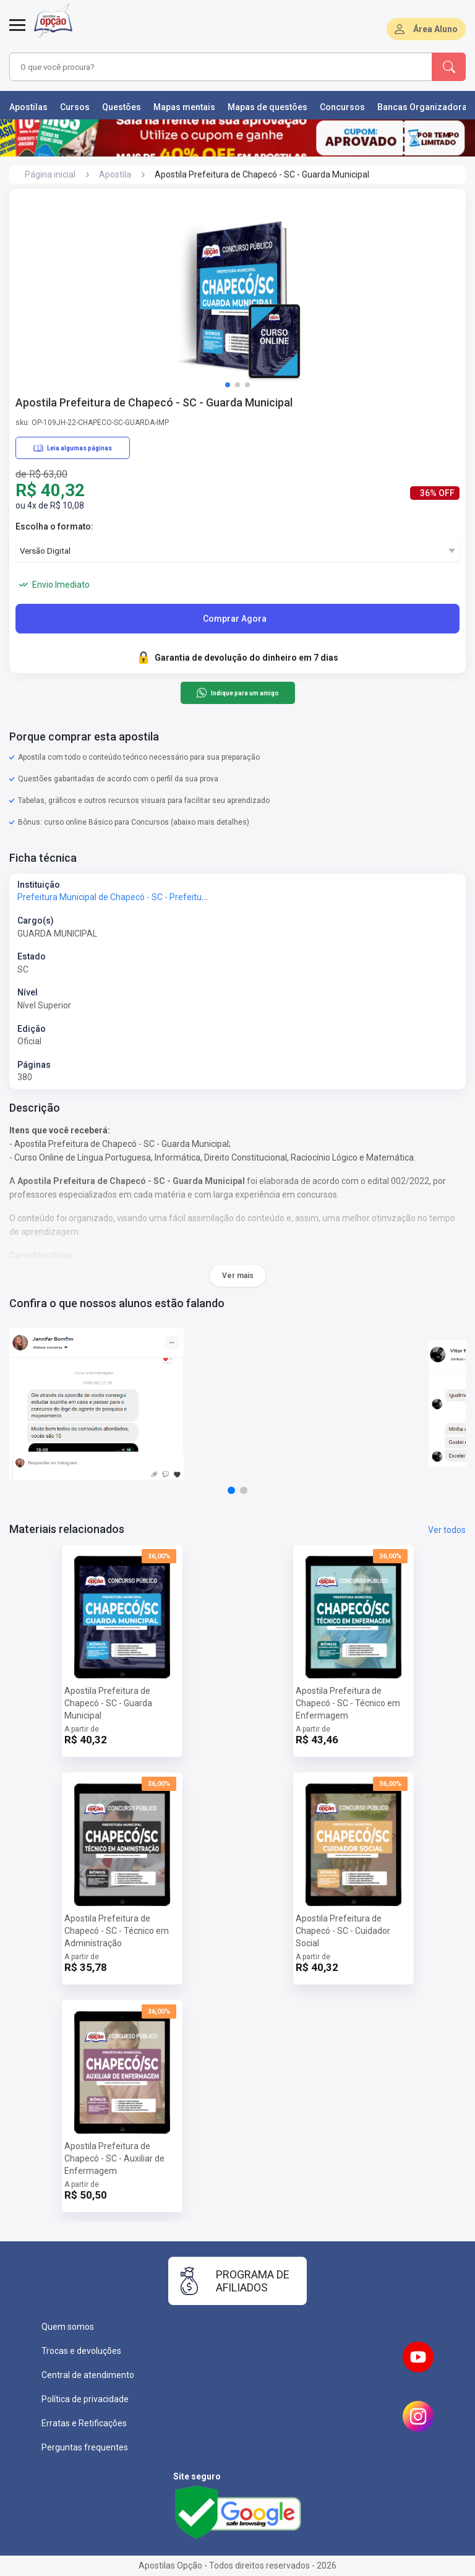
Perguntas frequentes (84, 2447)
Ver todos (447, 1530)
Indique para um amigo (237, 693)
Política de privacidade (85, 2399)
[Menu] (17, 32)
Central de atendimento (87, 2375)
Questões (121, 107)
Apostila (115, 174)
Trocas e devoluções (81, 2351)
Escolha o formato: (54, 526)
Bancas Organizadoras (424, 107)
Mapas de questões (267, 107)
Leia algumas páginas (72, 448)
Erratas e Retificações (84, 2423)
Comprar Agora (235, 619)
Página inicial (50, 174)
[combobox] (203, 66)
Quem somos (67, 2327)
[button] (227, 384)
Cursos (75, 107)
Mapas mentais (184, 107)
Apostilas (28, 107)
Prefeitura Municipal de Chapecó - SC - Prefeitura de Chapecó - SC (146, 897)
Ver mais (238, 1275)
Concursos (342, 107)
